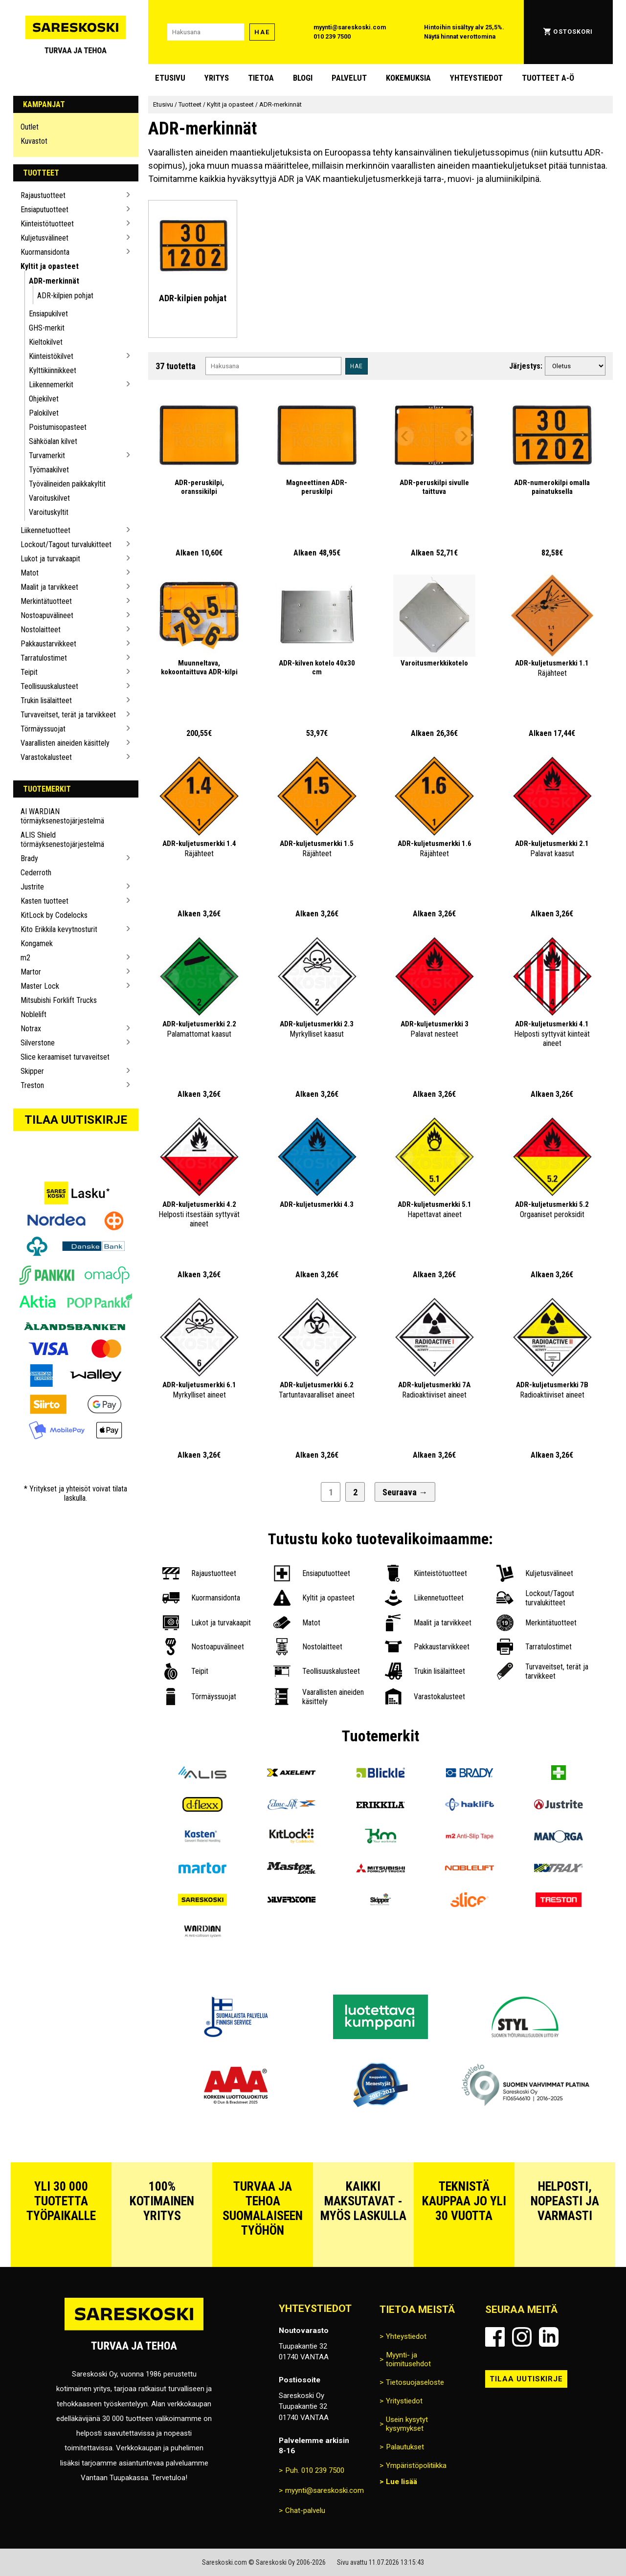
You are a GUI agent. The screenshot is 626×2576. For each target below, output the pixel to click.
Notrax (31, 1028)
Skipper (32, 1071)
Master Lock (40, 986)
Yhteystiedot (476, 78)
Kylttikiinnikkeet (52, 370)
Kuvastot (34, 141)
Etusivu (170, 78)
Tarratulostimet (44, 658)
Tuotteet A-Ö (548, 78)
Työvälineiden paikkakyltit (67, 484)
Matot (30, 572)
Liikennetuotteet (45, 530)
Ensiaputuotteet (44, 209)
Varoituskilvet (49, 498)
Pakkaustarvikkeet (48, 643)
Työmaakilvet (49, 469)
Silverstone (38, 1042)
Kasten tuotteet (44, 901)
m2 (25, 957)
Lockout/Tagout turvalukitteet (66, 544)
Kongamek (37, 943)
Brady (29, 858)
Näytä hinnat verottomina (459, 36)
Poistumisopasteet (58, 427)
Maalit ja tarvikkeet (49, 587)
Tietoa (261, 78)
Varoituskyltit (48, 512)
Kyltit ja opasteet (50, 266)
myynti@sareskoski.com (349, 27)
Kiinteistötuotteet (47, 223)
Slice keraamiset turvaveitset (65, 1057)
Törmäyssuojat (43, 728)
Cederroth (36, 872)
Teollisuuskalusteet (49, 686)
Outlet (30, 127)
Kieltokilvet (46, 342)
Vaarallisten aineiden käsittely (65, 743)
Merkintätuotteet (46, 601)
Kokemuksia (408, 78)
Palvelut (349, 78)
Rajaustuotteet (43, 195)
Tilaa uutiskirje (75, 1120)
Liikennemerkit (51, 384)
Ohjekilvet (44, 398)
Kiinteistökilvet (51, 356)
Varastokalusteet (46, 757)
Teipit (29, 672)
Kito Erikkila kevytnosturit (59, 929)
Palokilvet (44, 413)
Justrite (32, 886)
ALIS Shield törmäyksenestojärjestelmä (62, 839)
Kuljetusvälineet (44, 238)
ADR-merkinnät (54, 281)
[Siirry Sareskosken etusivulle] (75, 32)
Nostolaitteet (41, 629)
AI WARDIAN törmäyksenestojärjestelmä (62, 816)
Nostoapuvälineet (47, 615)
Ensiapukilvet (48, 313)
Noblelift (33, 1014)
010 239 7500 (332, 36)
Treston (32, 1085)
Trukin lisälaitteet (46, 700)
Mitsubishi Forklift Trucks (59, 1000)
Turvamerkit (47, 455)
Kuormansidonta (45, 252)
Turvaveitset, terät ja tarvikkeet (68, 714)
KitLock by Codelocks (54, 915)
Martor (31, 972)
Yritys (216, 78)
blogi (303, 78)
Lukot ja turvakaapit (50, 558)
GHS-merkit (47, 328)
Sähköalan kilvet (53, 441)
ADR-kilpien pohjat (65, 295)
